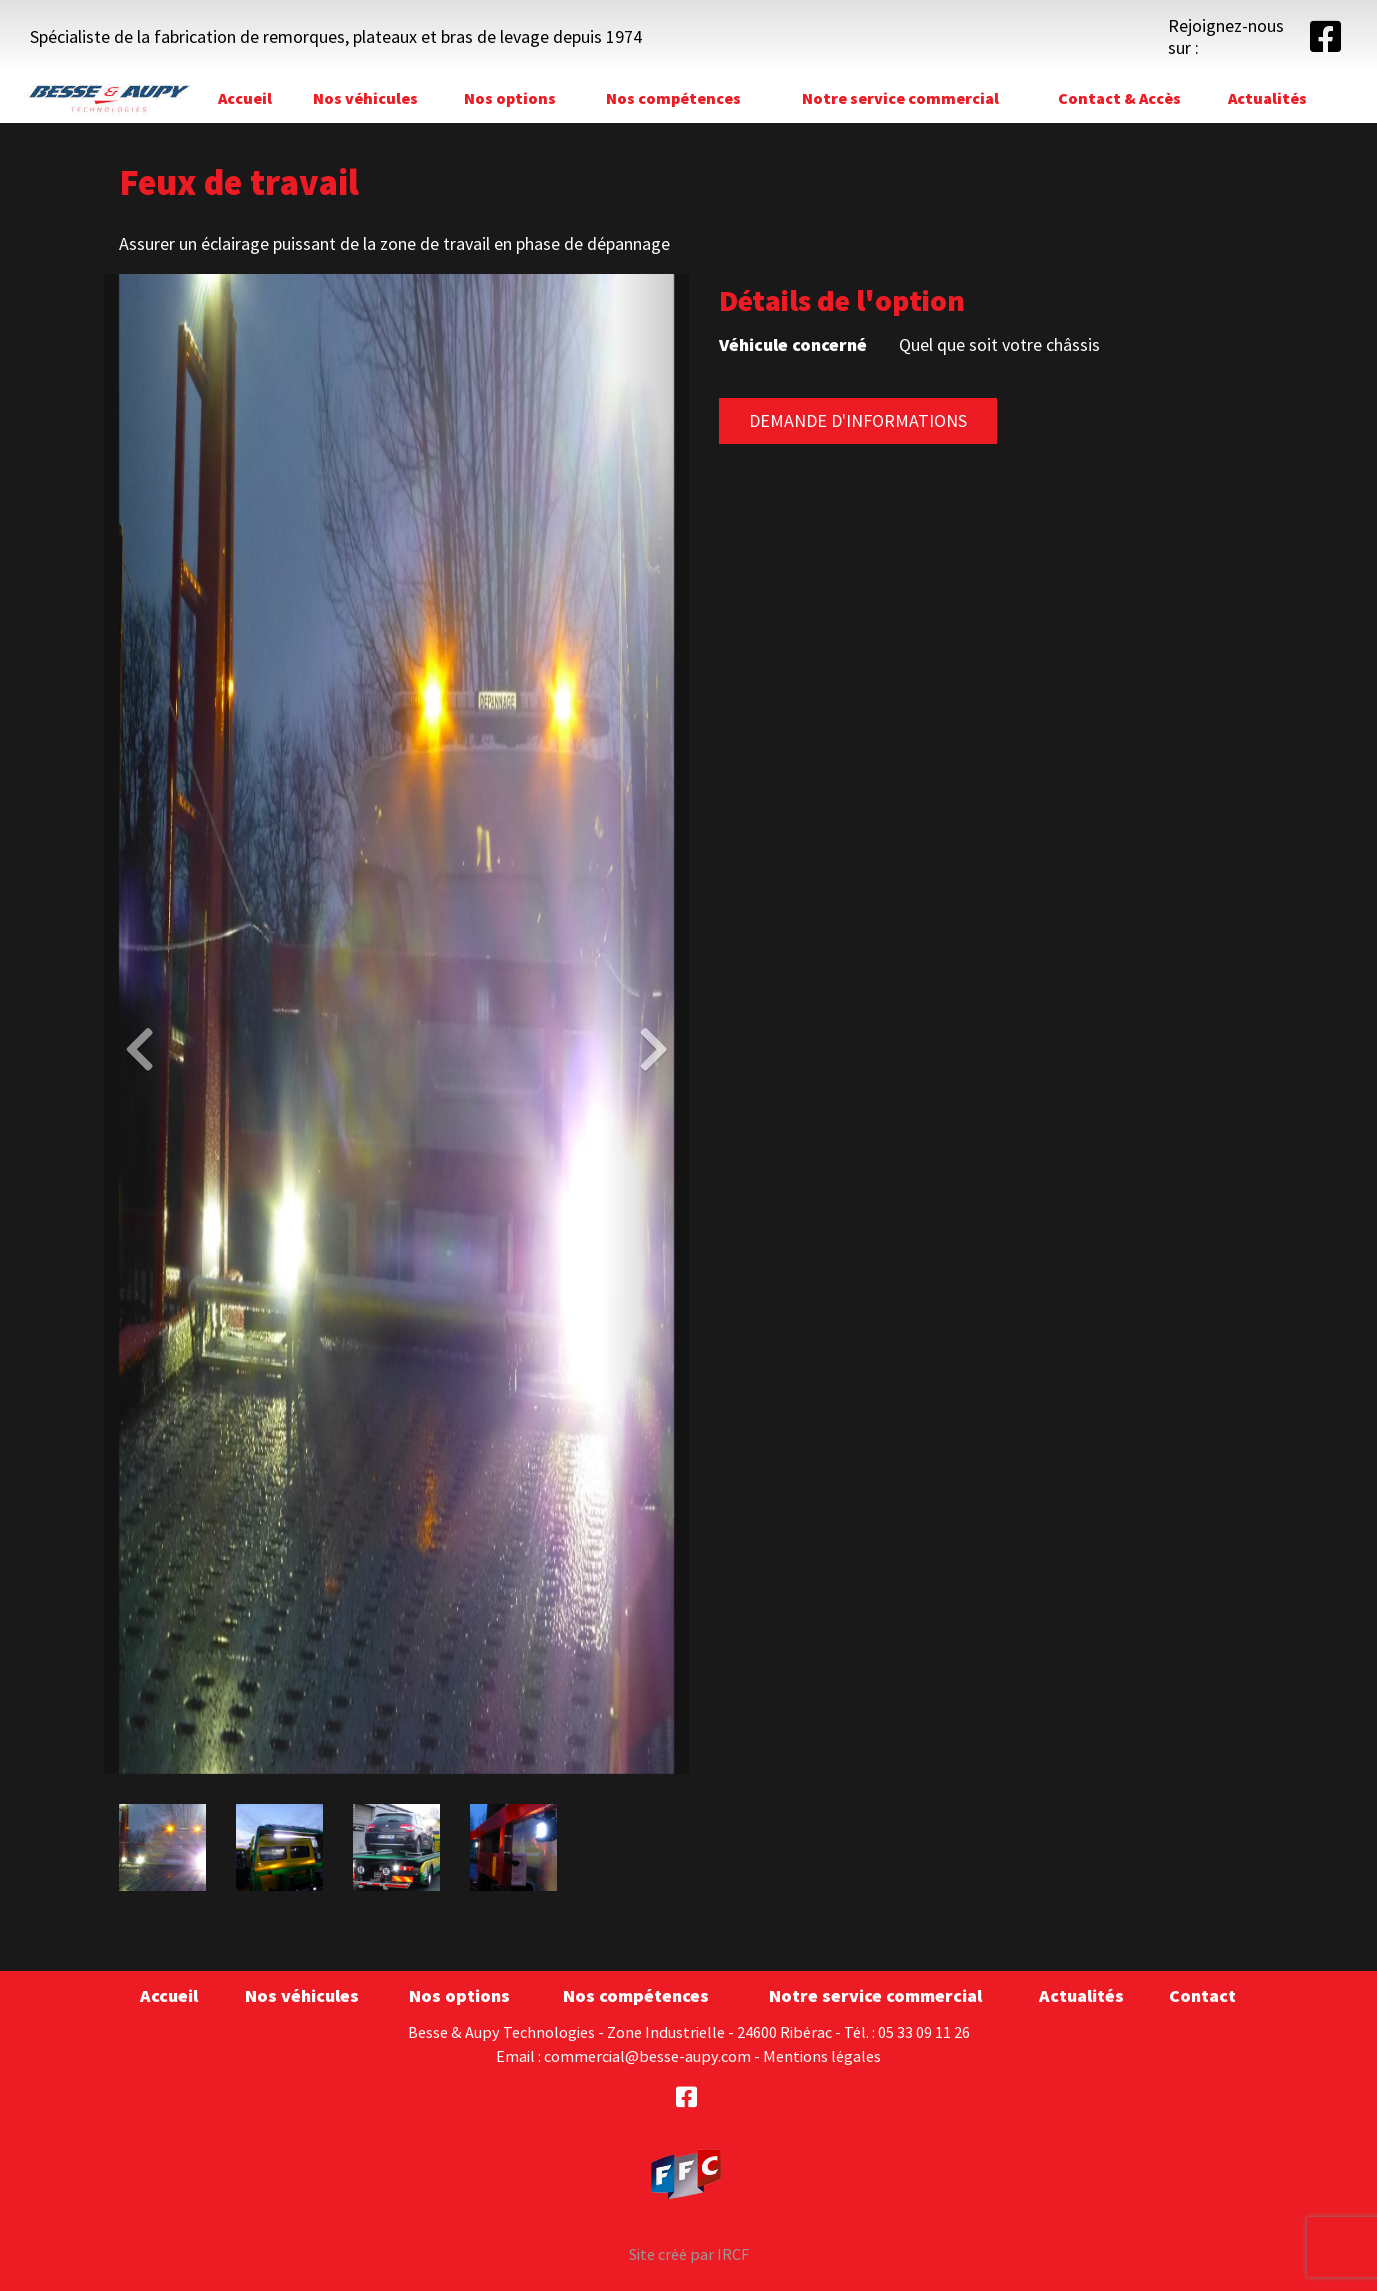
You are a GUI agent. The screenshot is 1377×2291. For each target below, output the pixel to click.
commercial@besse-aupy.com (647, 2056)
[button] (148, 1024)
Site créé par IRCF (689, 2254)
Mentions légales (822, 2056)
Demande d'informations (858, 420)
